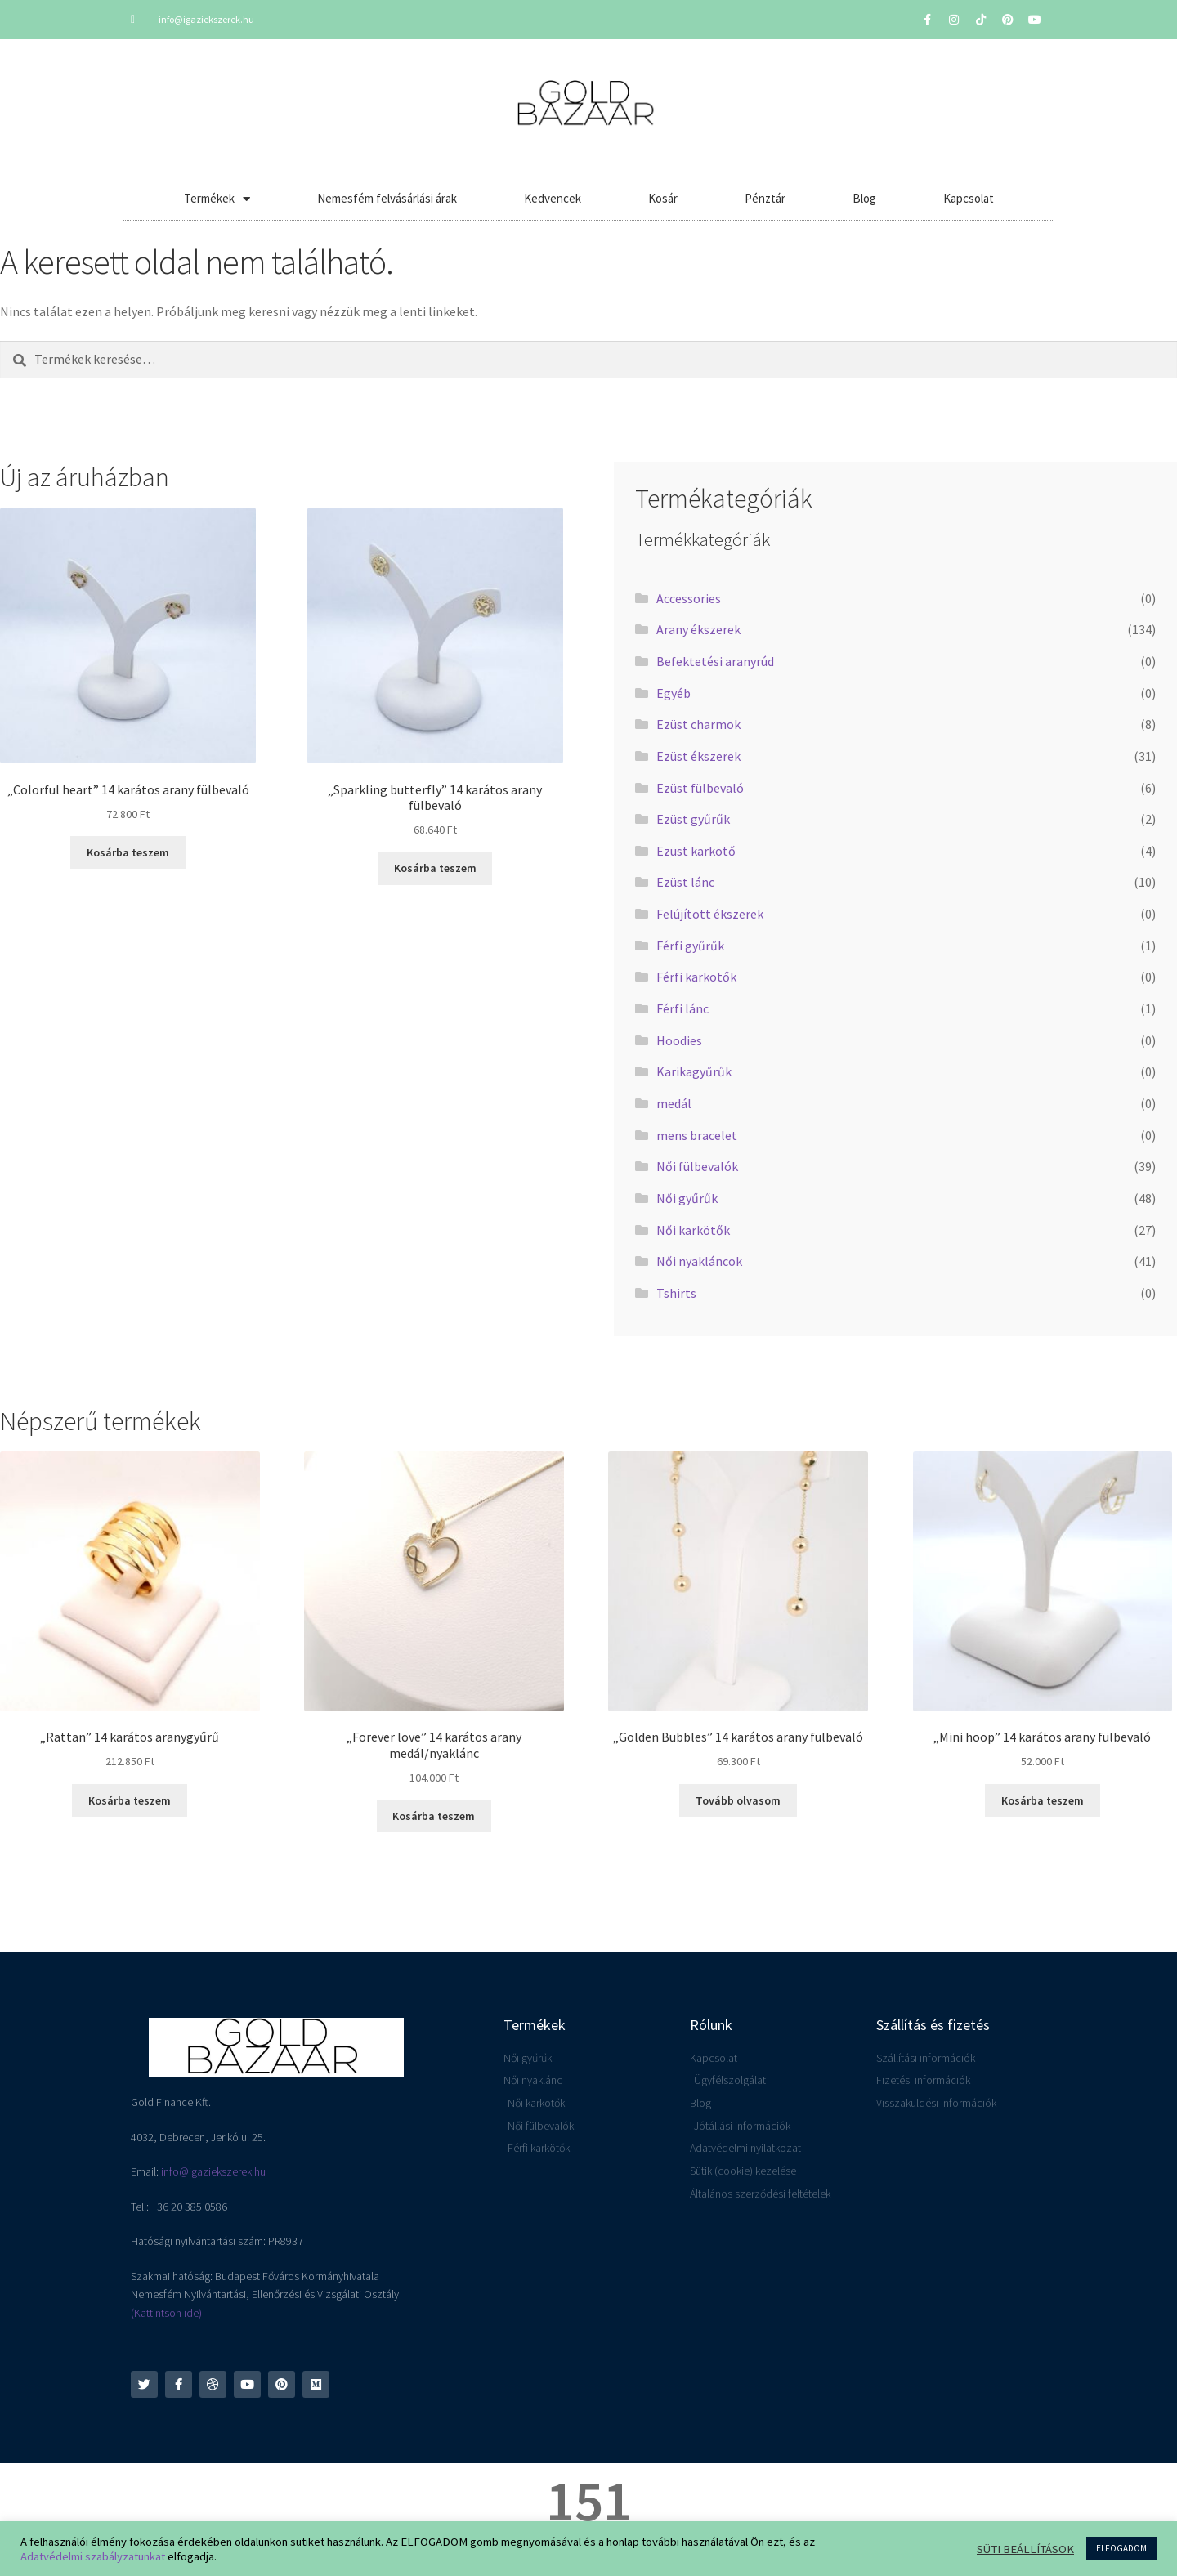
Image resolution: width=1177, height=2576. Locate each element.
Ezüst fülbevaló (700, 788)
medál (673, 1103)
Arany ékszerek (698, 629)
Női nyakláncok (699, 1261)
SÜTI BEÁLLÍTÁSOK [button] (1025, 2549)
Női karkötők (693, 1230)
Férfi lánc (682, 1008)
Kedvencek (552, 198)
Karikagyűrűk (694, 1071)
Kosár (663, 198)
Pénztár (765, 198)
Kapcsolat (968, 198)
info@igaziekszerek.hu (213, 2171)
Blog (864, 198)
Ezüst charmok (698, 724)
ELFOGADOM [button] (1121, 2548)
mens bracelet (696, 1135)
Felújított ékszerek (709, 914)
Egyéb (673, 693)
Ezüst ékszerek (698, 756)
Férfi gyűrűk (690, 945)
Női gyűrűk (687, 1198)
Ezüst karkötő (696, 851)
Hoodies (679, 1040)
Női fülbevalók (697, 1166)
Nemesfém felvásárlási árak (387, 198)
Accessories (688, 598)
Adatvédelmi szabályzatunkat (92, 2556)
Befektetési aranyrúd (715, 661)
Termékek (217, 199)
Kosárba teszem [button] (128, 852)
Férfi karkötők (696, 976)
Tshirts (676, 1293)
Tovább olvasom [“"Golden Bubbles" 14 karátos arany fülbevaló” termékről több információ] (738, 1800)
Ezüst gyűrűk (693, 819)
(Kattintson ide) (166, 2312)
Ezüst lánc (685, 882)
